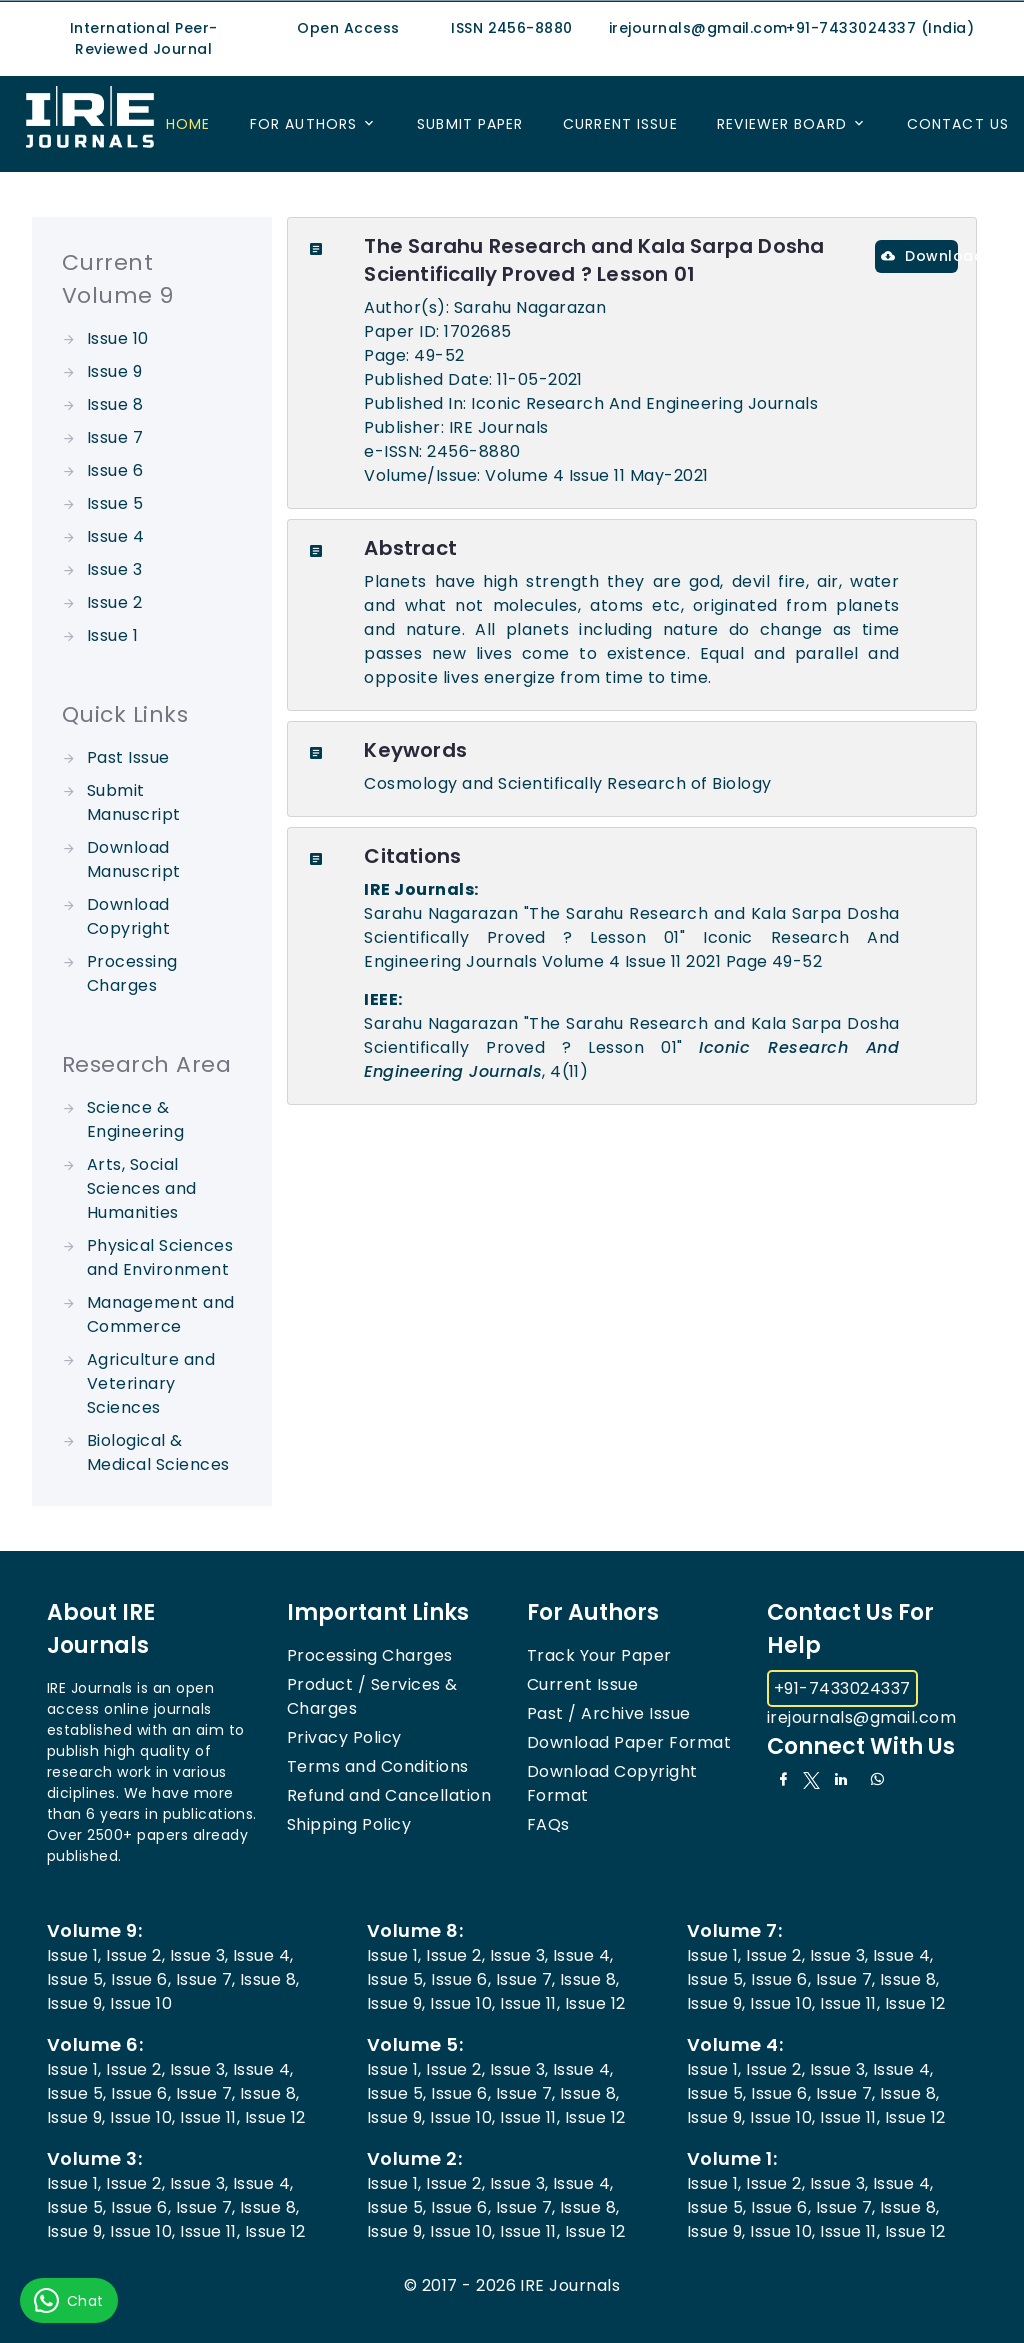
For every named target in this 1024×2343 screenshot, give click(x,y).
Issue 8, (270, 1979)
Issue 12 (595, 2003)
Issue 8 (115, 404)
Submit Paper (470, 124)
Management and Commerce (161, 1314)
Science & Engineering (135, 1119)
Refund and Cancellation (389, 1795)
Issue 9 (114, 371)
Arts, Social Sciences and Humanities (142, 1188)
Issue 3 (114, 569)
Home (188, 124)
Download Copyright (128, 916)
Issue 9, (76, 2003)
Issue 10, (462, 2003)
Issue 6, (141, 1979)
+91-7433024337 (842, 1688)
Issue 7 (115, 437)
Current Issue (620, 124)
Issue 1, (74, 1955)
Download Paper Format (629, 1742)
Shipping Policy (349, 1824)
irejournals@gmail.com (861, 1717)
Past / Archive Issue (609, 1713)
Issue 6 (115, 470)
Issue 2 (114, 602)
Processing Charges (132, 973)
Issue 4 (115, 536)
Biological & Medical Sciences (158, 1452)
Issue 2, (135, 1955)
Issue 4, (263, 1955)
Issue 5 (115, 503)
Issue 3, (199, 1955)
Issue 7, (206, 1979)
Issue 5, (77, 1979)
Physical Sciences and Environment (160, 1257)
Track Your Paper (599, 1655)
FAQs (548, 1824)
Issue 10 (118, 338)
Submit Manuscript (134, 802)
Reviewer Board (782, 124)
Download (919, 256)
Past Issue (128, 757)
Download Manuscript (134, 859)
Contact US (958, 124)
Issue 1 (112, 635)
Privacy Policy (344, 1737)
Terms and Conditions (378, 1766)
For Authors (303, 124)
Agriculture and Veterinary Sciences (151, 1383)
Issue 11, (530, 2003)
